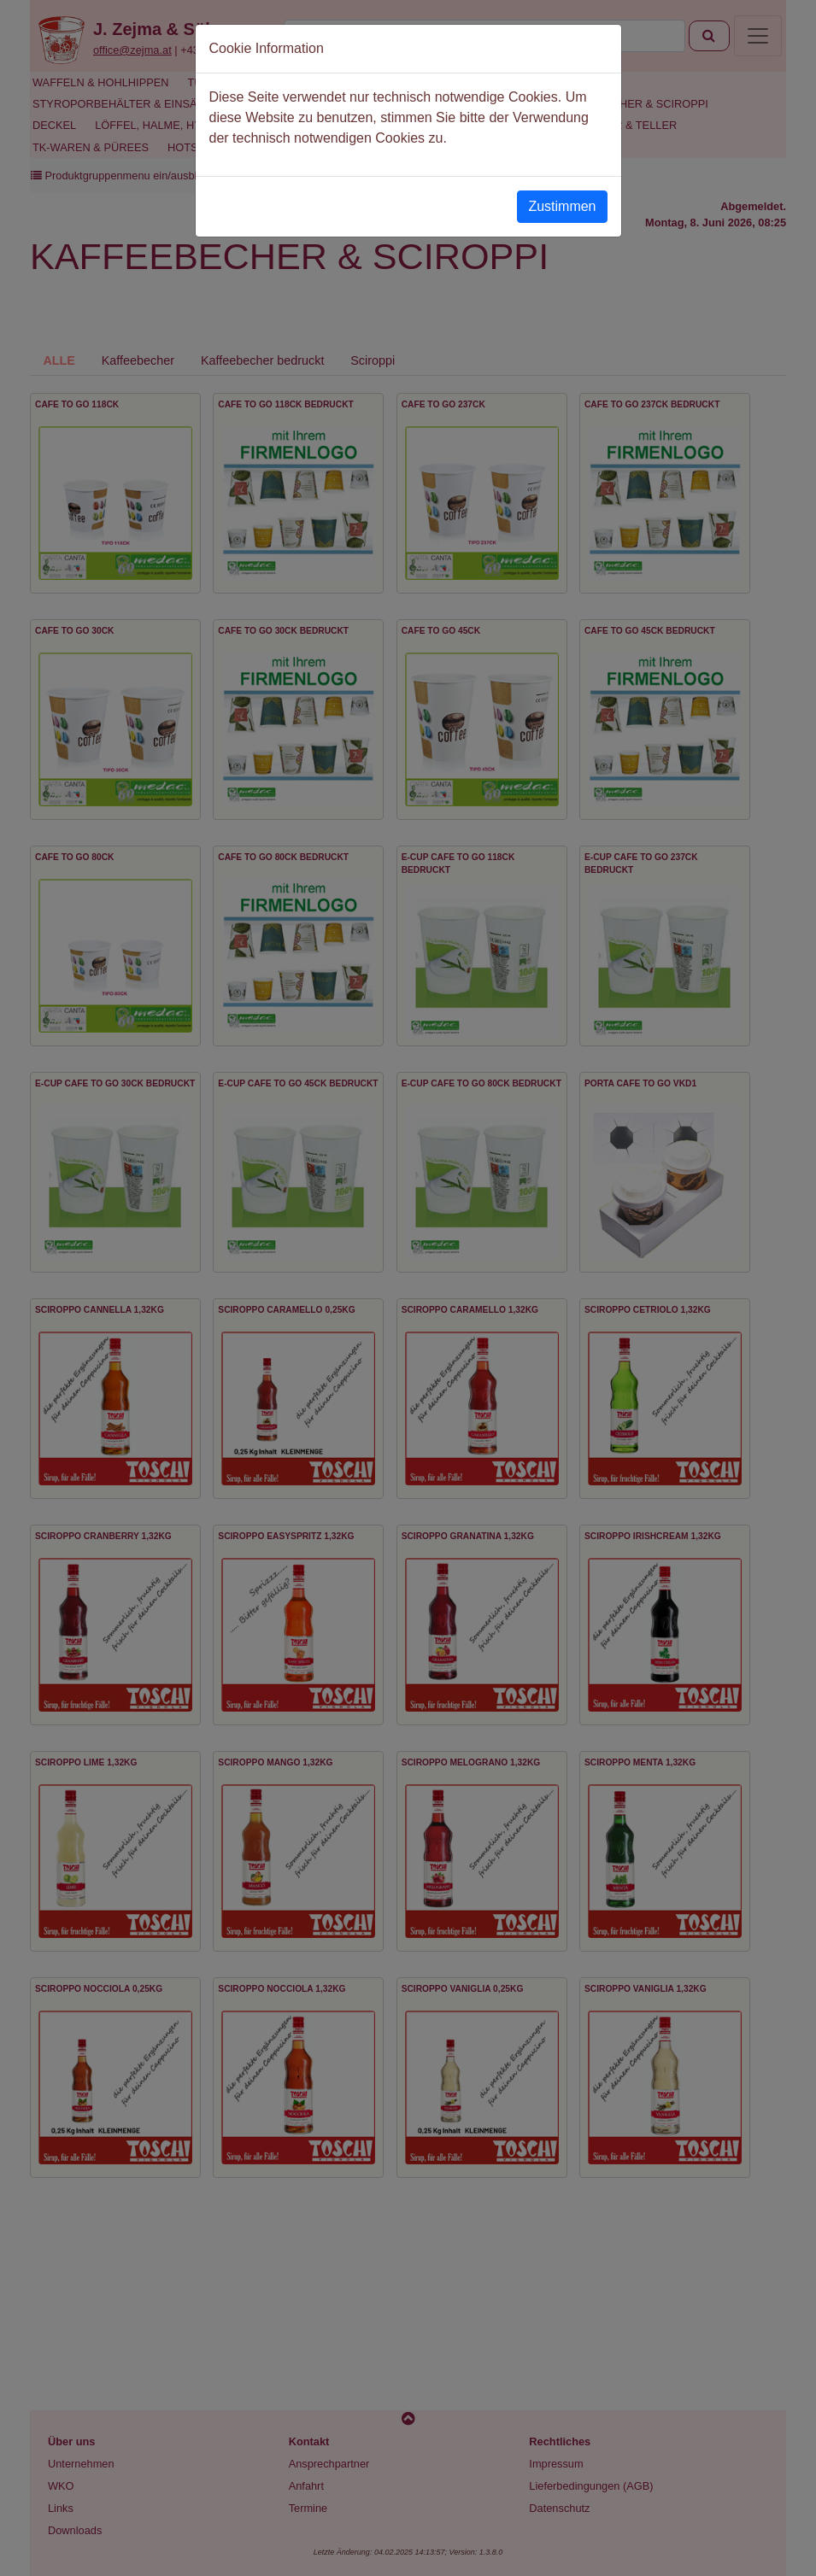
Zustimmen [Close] (562, 206)
